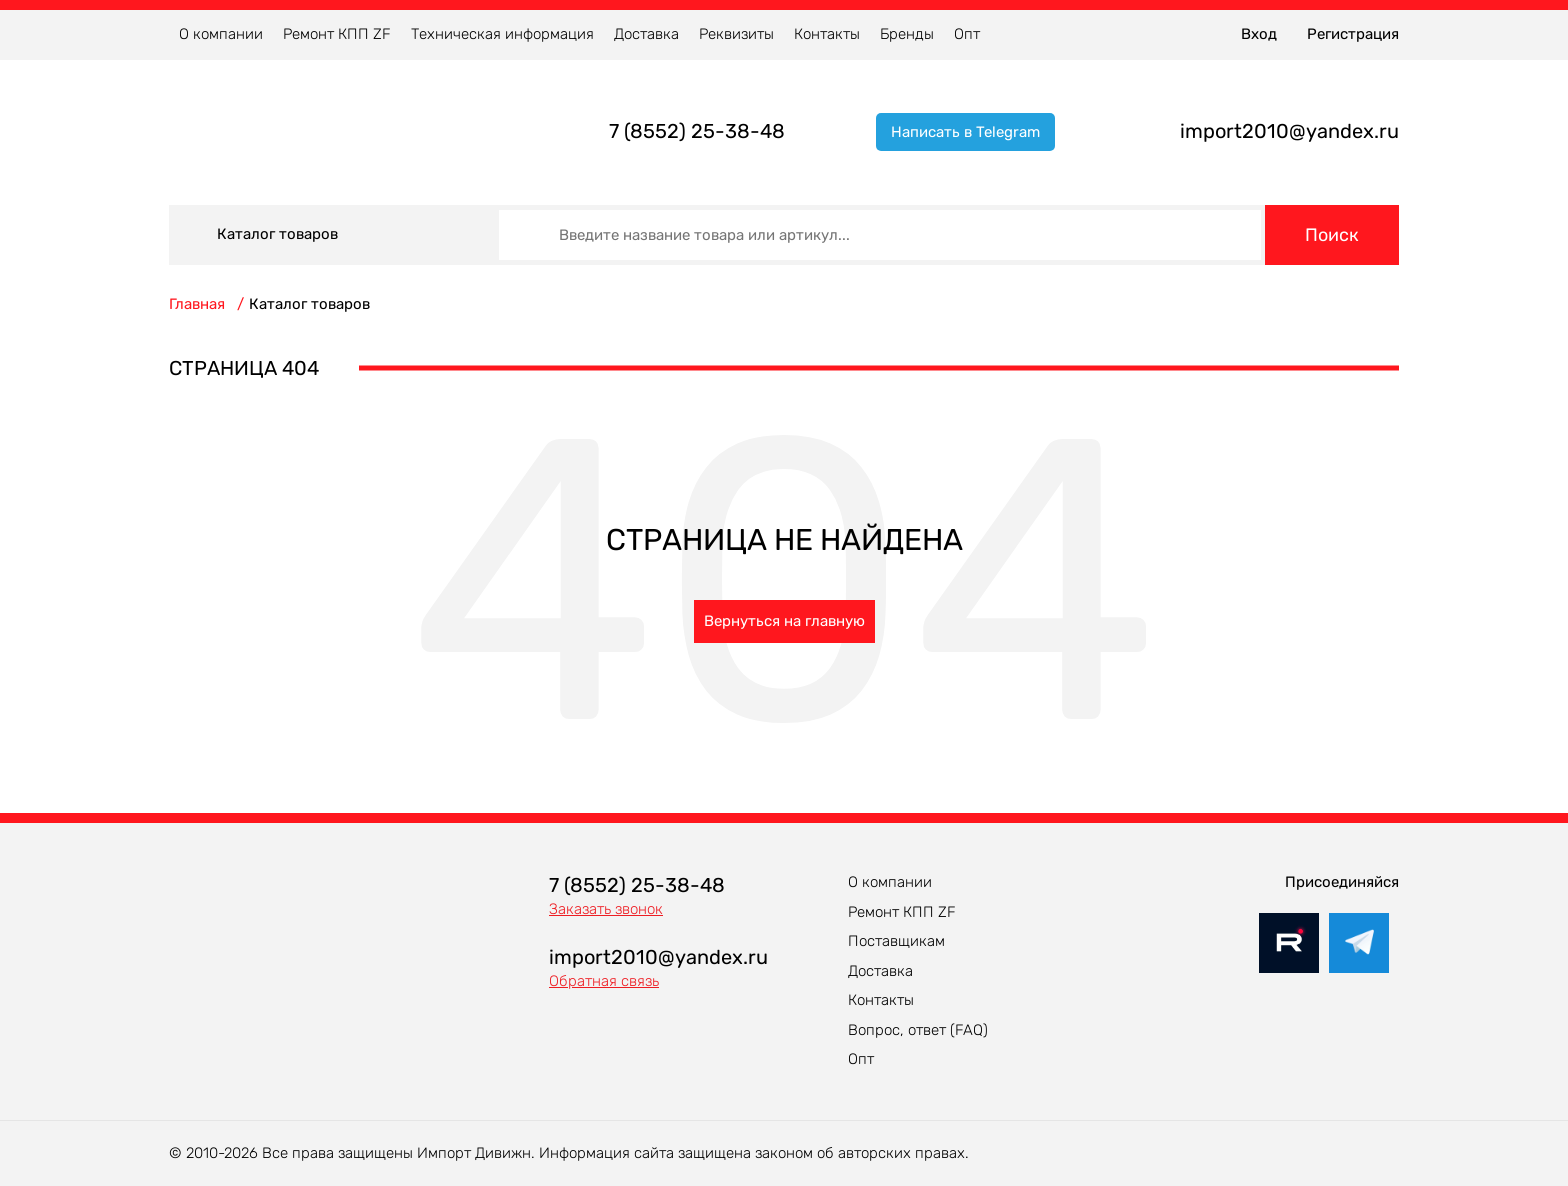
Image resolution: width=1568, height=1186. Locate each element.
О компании (221, 34)
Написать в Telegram (965, 132)
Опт (967, 34)
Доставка (646, 34)
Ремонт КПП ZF (337, 34)
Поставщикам (896, 941)
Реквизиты (736, 34)
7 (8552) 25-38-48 (697, 131)
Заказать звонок (606, 909)
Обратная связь (604, 981)
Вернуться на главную (784, 621)
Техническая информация (502, 34)
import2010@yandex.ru (1289, 131)
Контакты (827, 34)
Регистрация (1353, 34)
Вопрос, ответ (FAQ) (918, 1030)
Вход (1259, 34)
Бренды (907, 34)
